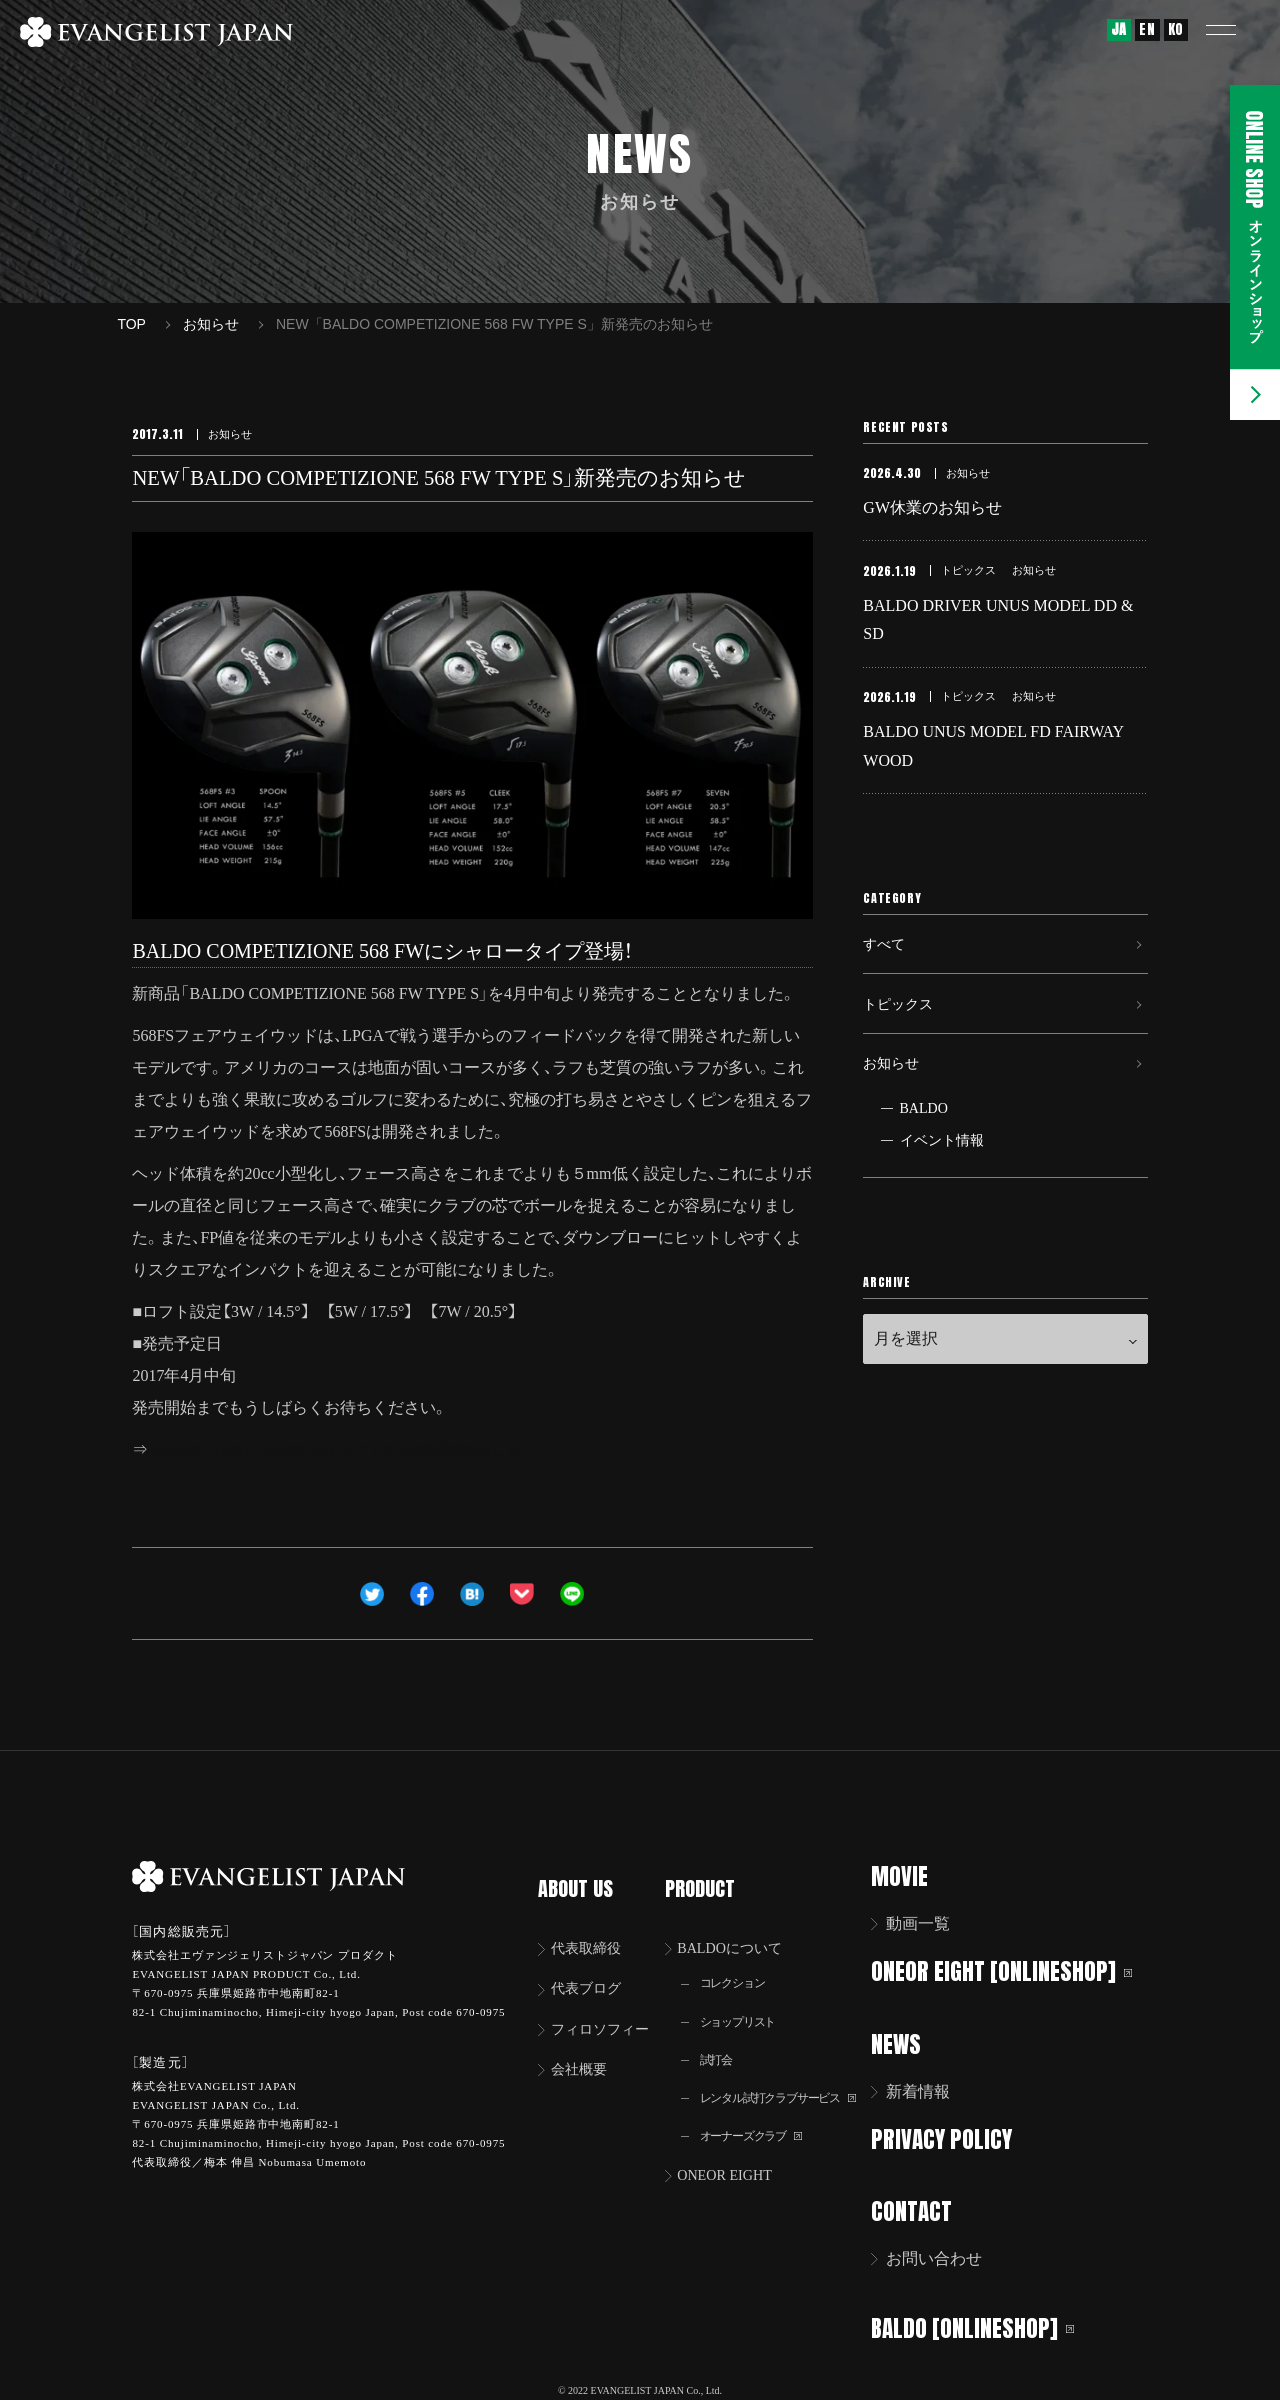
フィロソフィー (609, 2007)
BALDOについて (740, 1923)
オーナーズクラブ (760, 2120)
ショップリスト (746, 2000)
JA (1119, 29)
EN (1147, 29)
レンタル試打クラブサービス (792, 2080)
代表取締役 (593, 1923)
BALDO (924, 1158)
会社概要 (585, 2049)
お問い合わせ (947, 2254)
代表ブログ (593, 1965)
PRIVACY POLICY (954, 2136)
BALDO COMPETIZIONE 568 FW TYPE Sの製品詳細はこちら (369, 1449)
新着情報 (931, 2089)
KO (1176, 29)
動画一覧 (931, 1923)
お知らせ (895, 1108)
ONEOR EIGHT (734, 2161)
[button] (1235, 30)
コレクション (740, 1960)
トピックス (903, 1039)
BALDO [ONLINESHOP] (985, 2322)
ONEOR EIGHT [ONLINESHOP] (1014, 1970)
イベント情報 (942, 1190)
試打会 (721, 2040)
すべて (887, 970)
